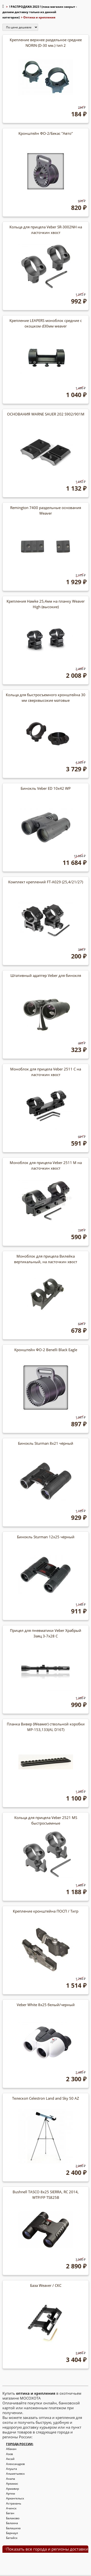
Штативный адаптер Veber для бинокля (45, 975)
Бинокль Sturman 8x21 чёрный (45, 1443)
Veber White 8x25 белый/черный (46, 2004)
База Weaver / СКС (45, 2285)
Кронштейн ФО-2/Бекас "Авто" (45, 133)
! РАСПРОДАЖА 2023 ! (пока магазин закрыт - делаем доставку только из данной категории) (39, 12)
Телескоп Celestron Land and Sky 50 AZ (45, 2098)
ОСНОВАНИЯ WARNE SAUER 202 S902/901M (45, 414)
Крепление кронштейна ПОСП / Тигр (45, 1911)
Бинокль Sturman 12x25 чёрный (45, 1536)
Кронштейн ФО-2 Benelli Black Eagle (45, 1349)
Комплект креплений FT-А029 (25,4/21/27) (45, 881)
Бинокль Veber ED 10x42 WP (46, 788)
